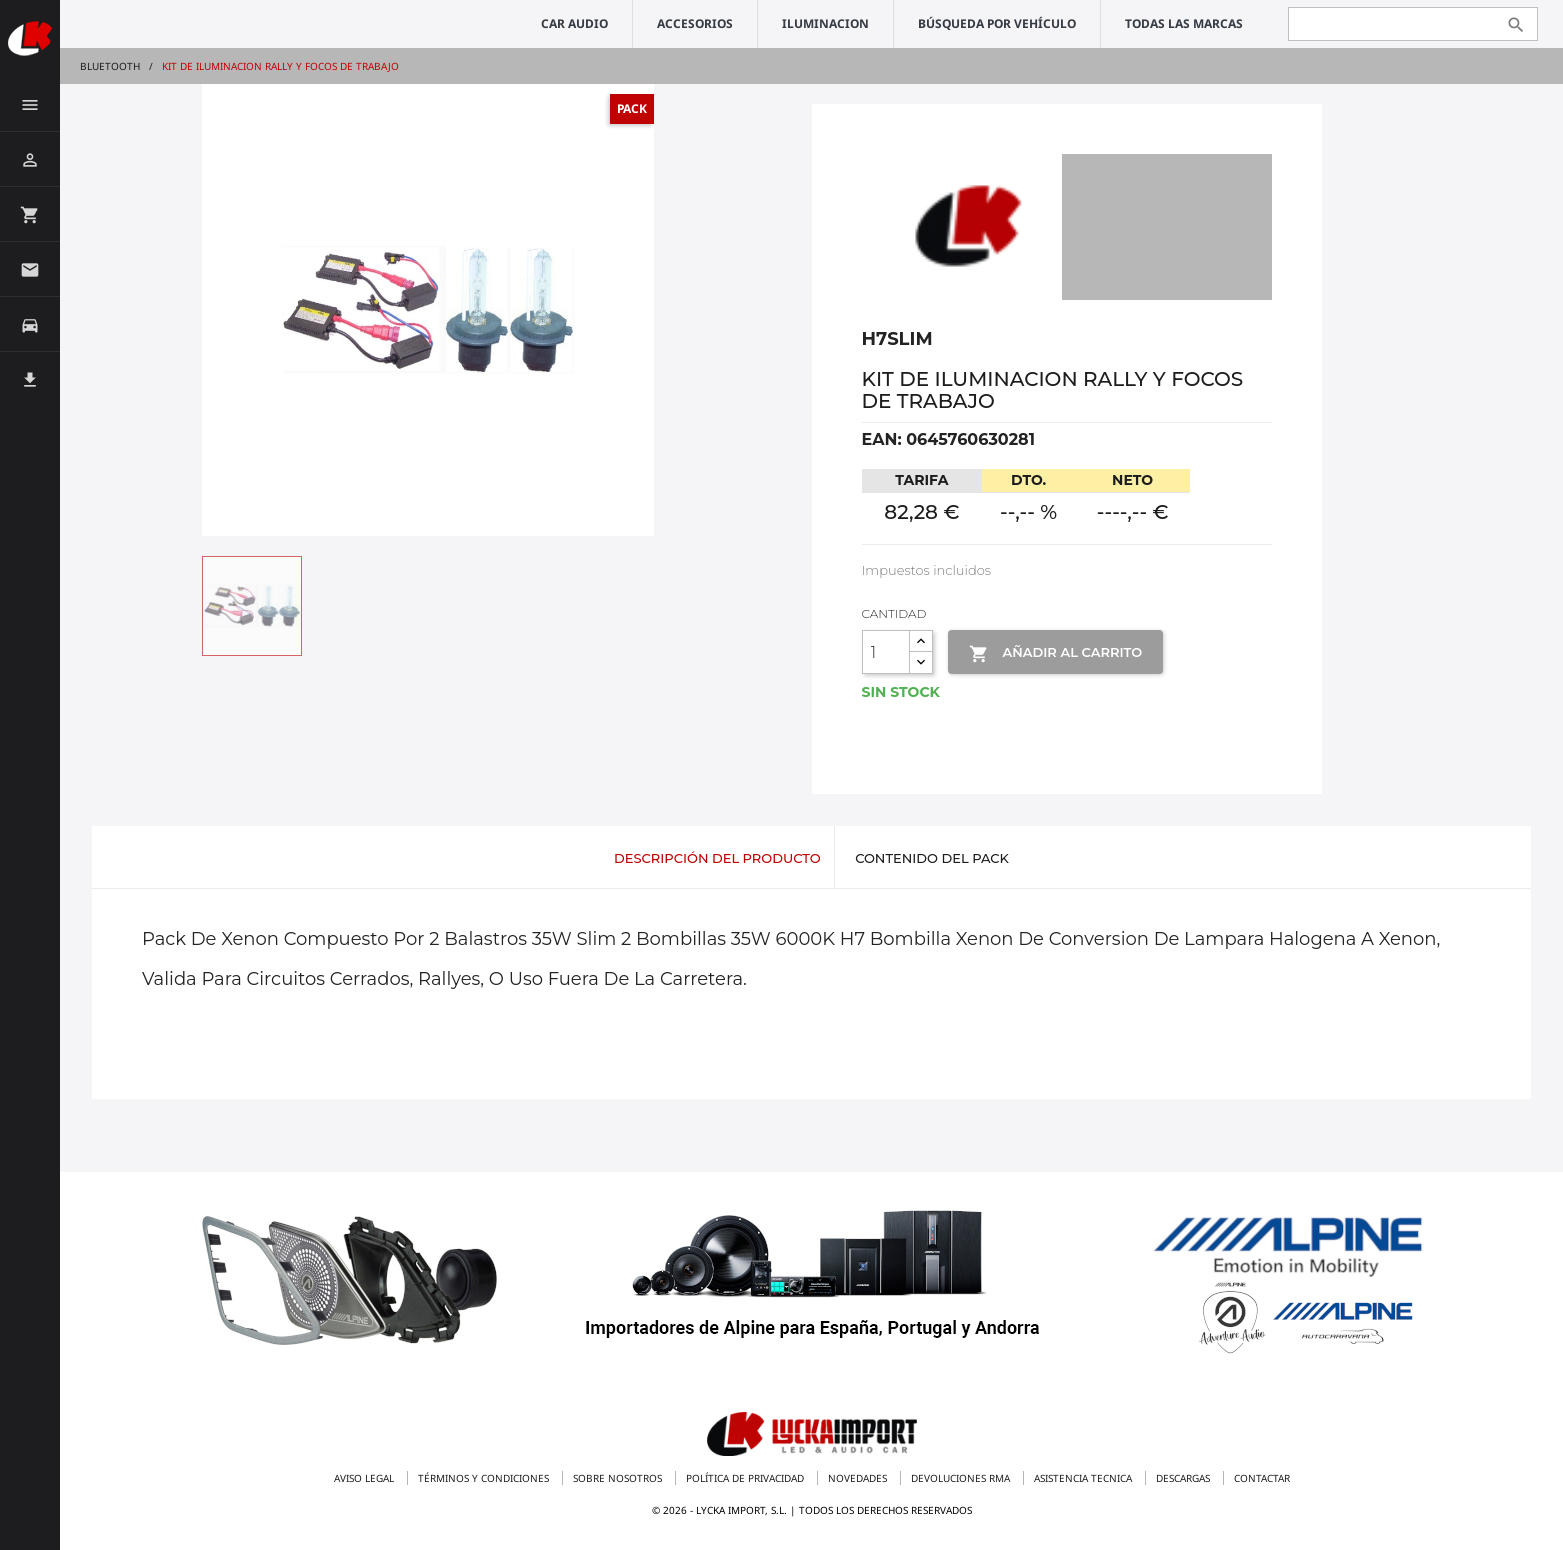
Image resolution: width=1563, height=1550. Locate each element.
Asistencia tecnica (1084, 1478)
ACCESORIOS (695, 23)
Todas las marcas (1184, 23)
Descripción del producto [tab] (717, 858)
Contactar (1262, 1478)
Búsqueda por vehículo (997, 23)
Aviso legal (365, 1478)
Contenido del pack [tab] (932, 858)
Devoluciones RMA (962, 1478)
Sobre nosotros (619, 1478)
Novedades (859, 1478)
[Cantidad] (886, 652)
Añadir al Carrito (1055, 654)
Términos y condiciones (485, 1478)
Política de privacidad (746, 1478)
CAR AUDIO (574, 23)
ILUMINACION (825, 23)
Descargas (1184, 1478)
